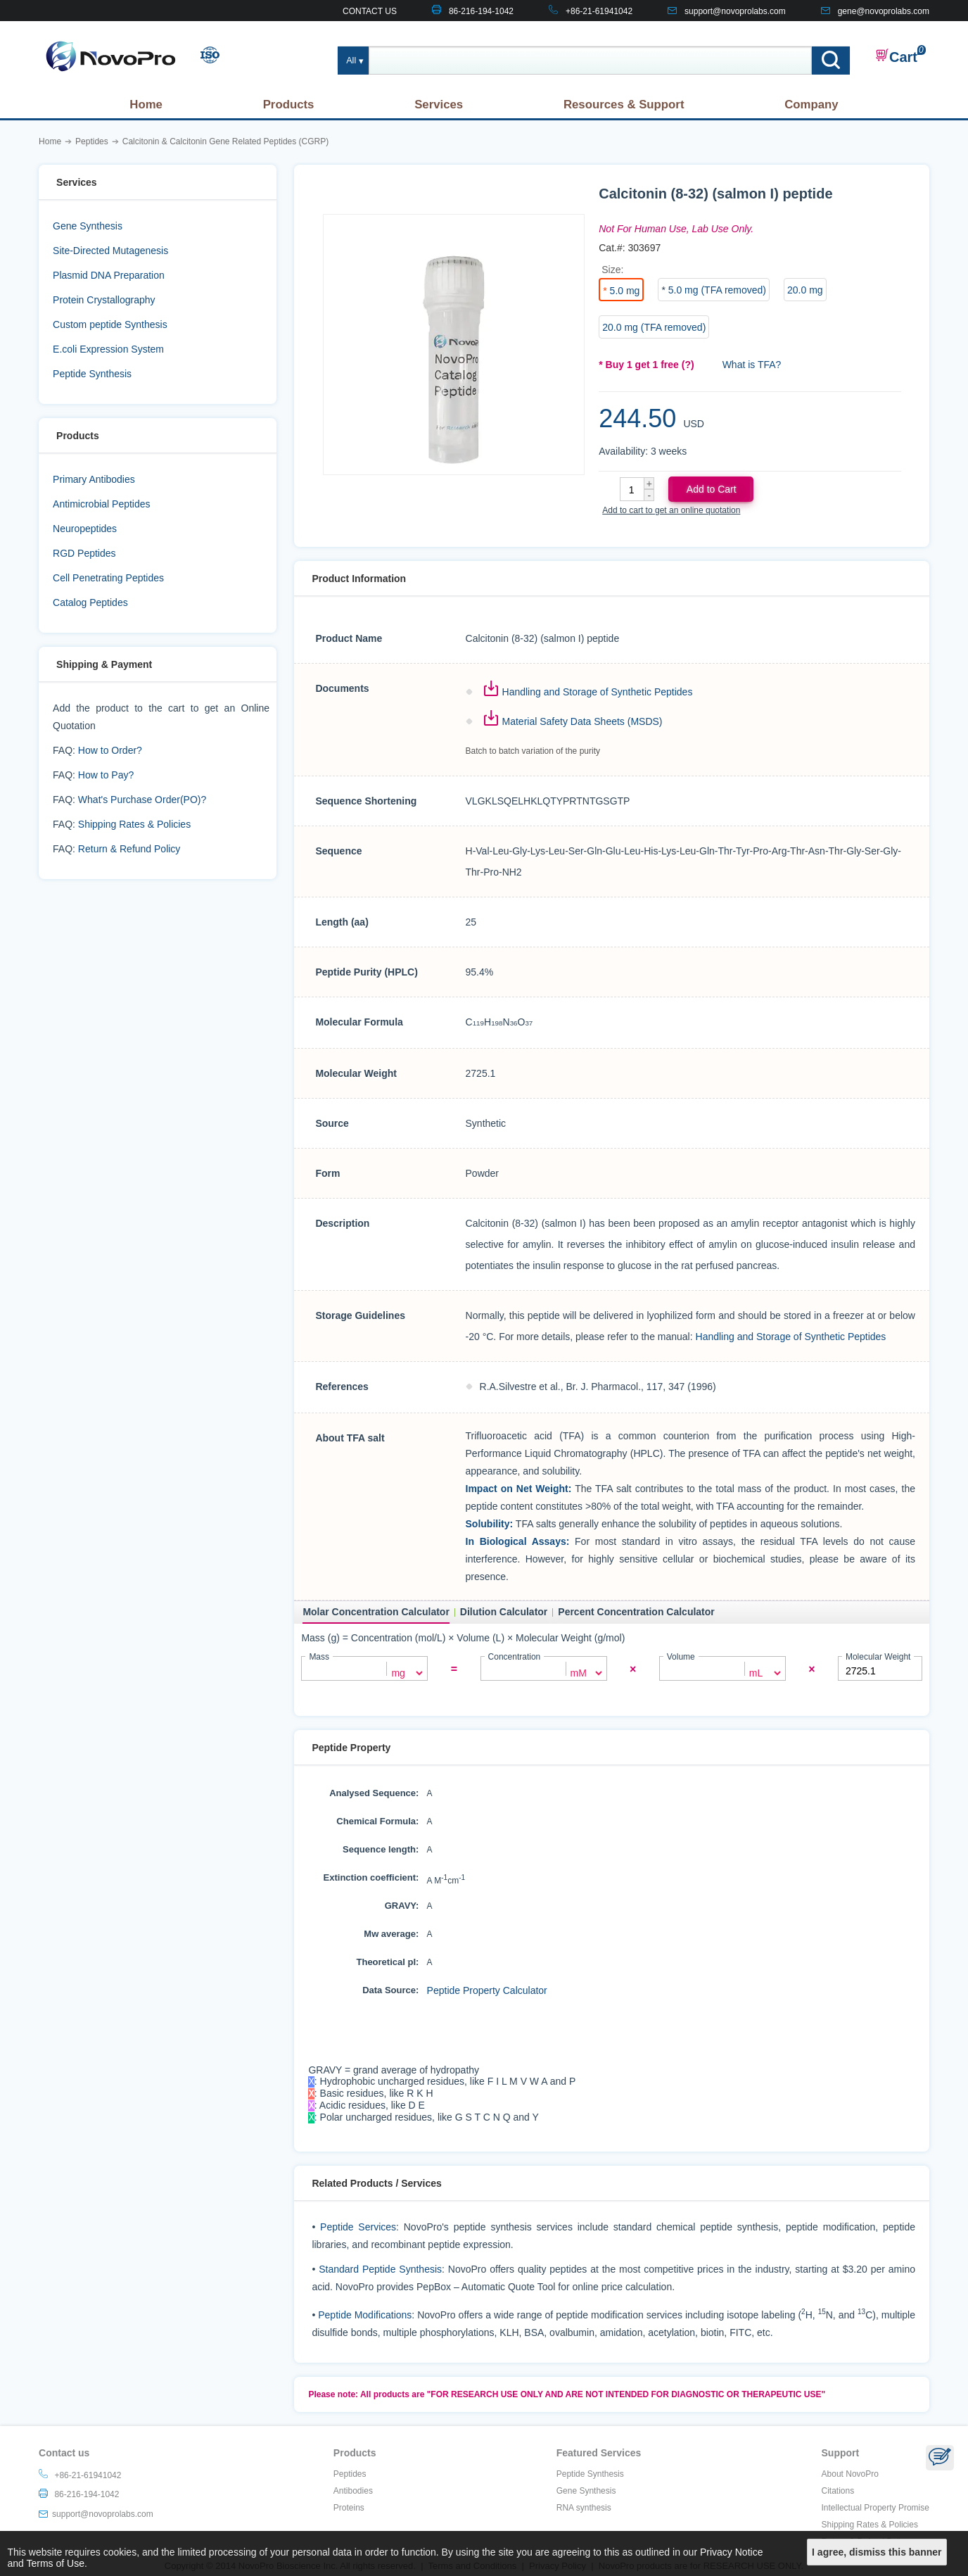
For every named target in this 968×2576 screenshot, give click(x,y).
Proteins (348, 2513)
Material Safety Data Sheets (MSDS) (582, 721)
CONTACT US (370, 11)
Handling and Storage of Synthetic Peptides (597, 691)
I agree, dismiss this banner (876, 2552)
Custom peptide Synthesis (110, 324)
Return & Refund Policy (129, 848)
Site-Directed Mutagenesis (110, 250)
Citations (838, 2496)
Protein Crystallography (104, 299)
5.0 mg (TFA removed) (717, 290)
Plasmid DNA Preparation (109, 275)
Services (438, 104)
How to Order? (110, 750)
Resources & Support (623, 104)
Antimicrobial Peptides (102, 504)
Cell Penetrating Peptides (108, 577)
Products (288, 104)
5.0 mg (625, 290)
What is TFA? (752, 364)
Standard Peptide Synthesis (380, 2274)
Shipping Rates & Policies (134, 824)
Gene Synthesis (87, 226)
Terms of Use (55, 2563)
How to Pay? (106, 775)
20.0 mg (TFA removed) (654, 327)
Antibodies (353, 2496)
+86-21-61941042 (599, 11)
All (351, 60)
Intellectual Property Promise (875, 2513)
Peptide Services (358, 2231)
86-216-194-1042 (481, 11)
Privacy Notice (731, 2552)
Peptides (350, 2479)
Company (811, 104)
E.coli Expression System (108, 349)
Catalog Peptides (90, 602)
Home (146, 104)
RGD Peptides (84, 553)
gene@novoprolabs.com (883, 11)
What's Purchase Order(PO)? (142, 799)
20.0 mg (805, 290)
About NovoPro (850, 2479)
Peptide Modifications (365, 2319)
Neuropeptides (85, 528)
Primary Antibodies (94, 479)
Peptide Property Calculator (487, 1989)
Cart (896, 56)
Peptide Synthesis (92, 373)
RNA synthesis (583, 2513)
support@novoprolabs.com (735, 11)
